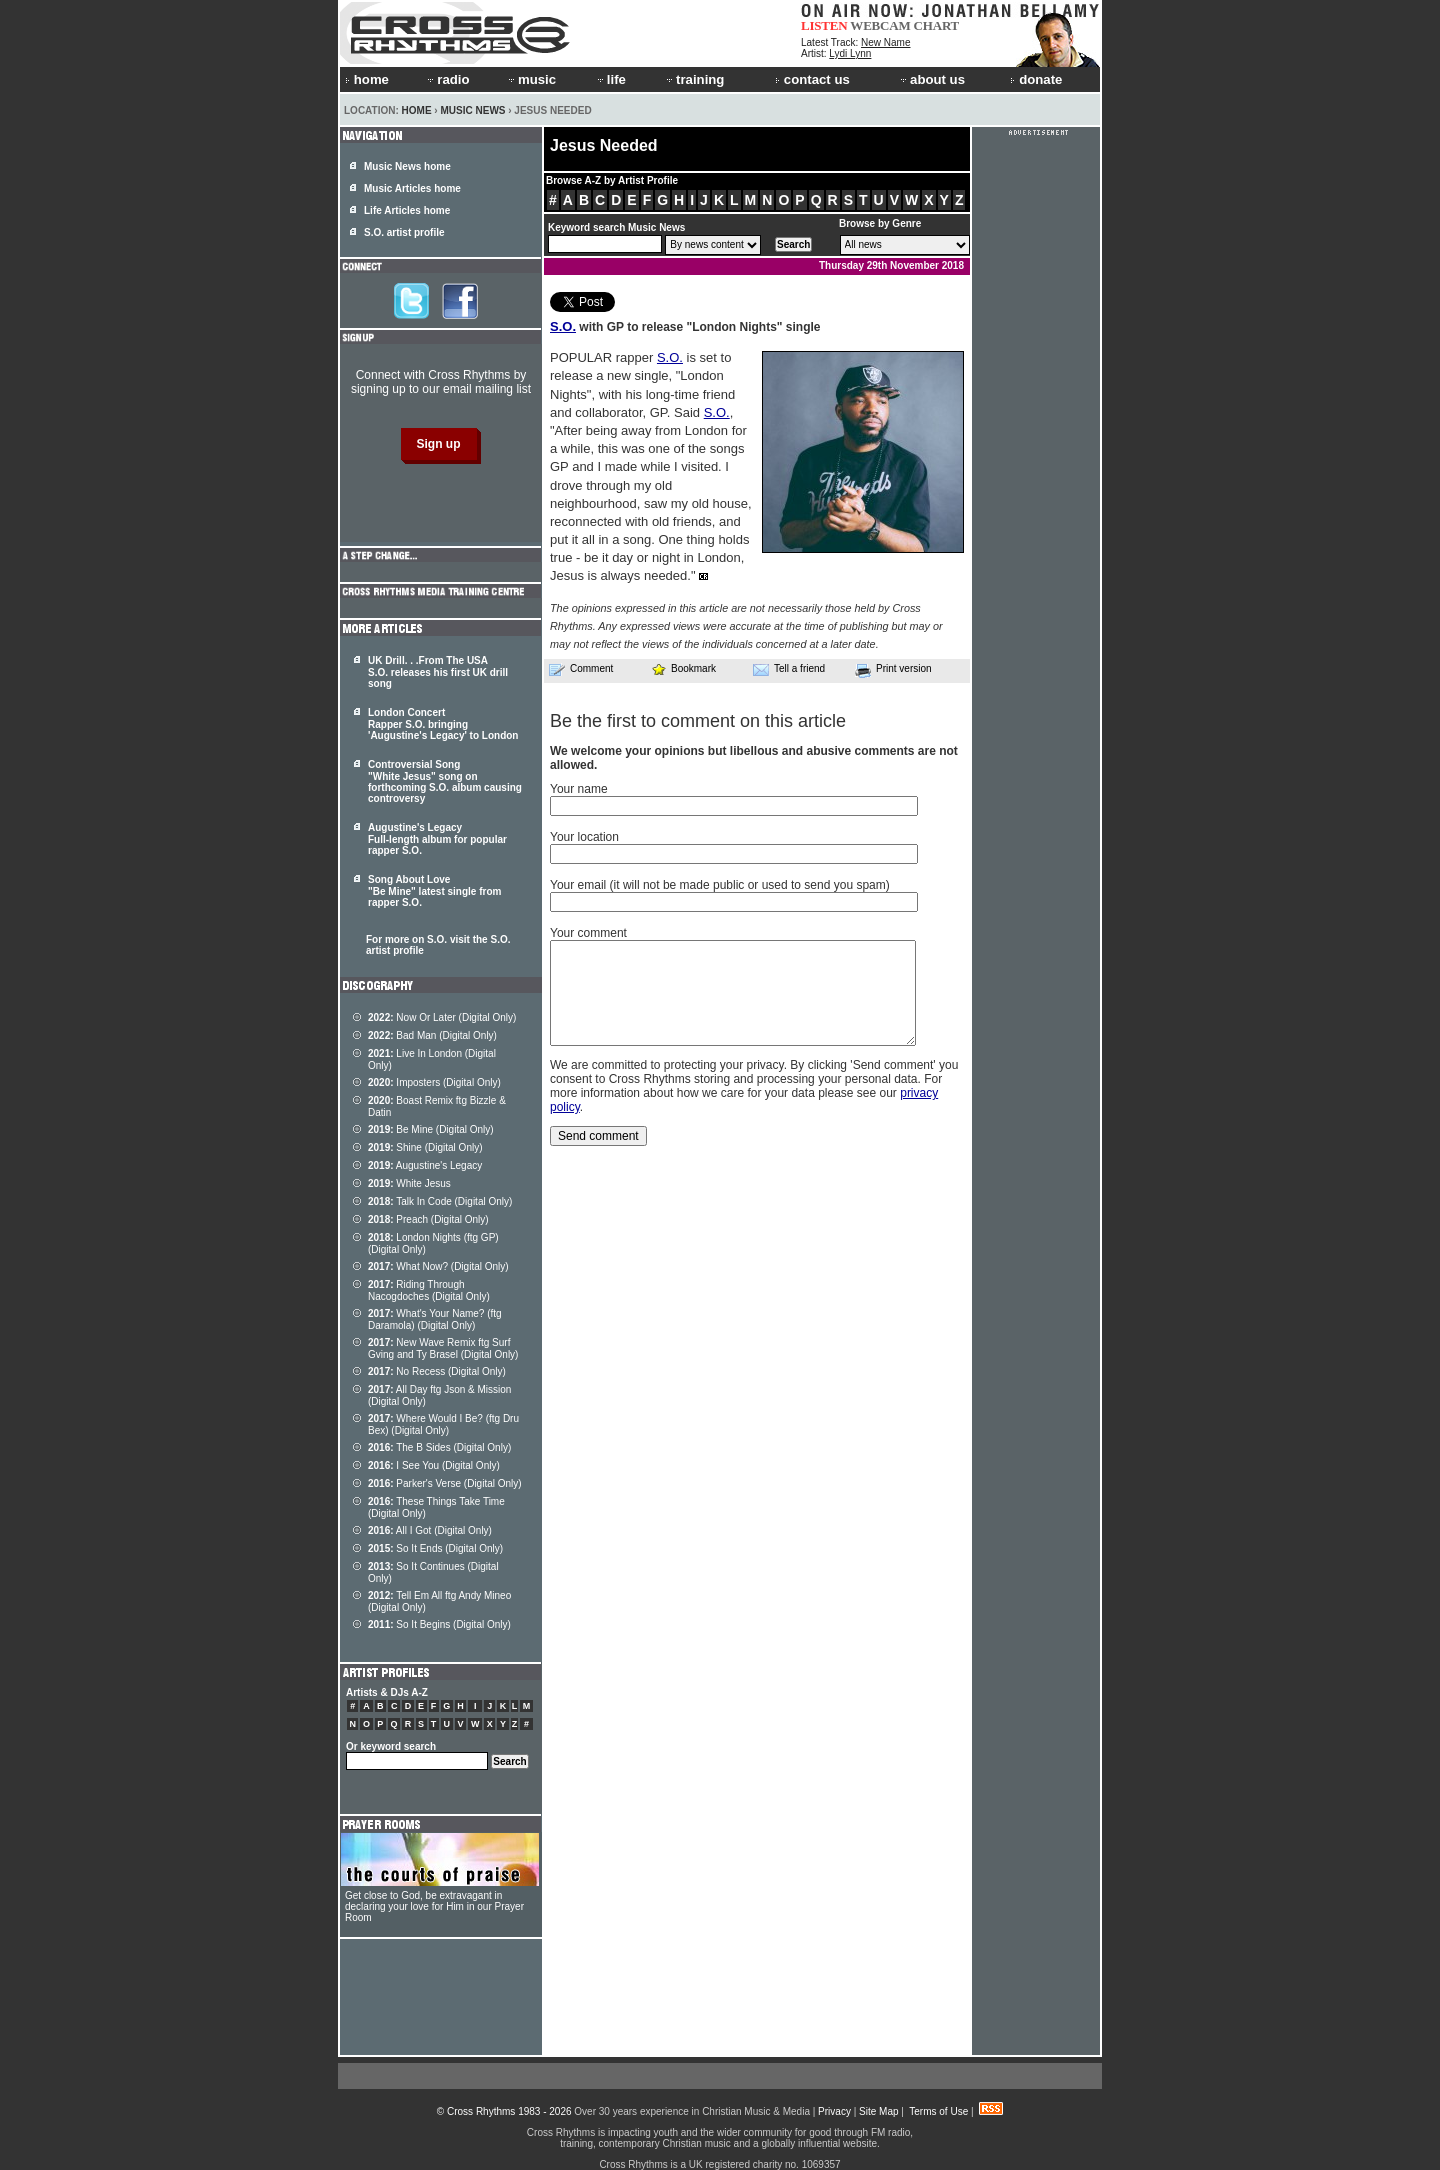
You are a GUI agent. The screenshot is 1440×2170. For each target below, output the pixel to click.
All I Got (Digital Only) (430, 1530)
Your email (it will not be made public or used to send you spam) (720, 885)
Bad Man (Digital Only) (432, 1035)
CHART (937, 25)
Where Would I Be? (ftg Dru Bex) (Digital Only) (443, 1424)
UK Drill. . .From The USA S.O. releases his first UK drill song (438, 672)
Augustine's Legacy (425, 1165)
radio (447, 79)
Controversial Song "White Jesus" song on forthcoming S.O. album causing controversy (445, 781)
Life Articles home (407, 210)
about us (931, 79)
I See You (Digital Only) (434, 1465)
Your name (579, 789)
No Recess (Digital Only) (437, 1371)
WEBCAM (880, 25)
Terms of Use (938, 2111)
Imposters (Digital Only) (434, 1082)
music (531, 79)
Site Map (878, 2111)
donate (1036, 79)
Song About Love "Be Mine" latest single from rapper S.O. (434, 891)
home (367, 79)
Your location (584, 837)
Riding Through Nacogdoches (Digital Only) (429, 1290)
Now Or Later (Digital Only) (442, 1017)
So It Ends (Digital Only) (435, 1548)
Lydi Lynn (850, 53)
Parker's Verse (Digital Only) (445, 1483)
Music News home (407, 166)
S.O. (563, 326)
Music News (472, 110)
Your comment (588, 933)
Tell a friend (789, 669)
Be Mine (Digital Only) (431, 1129)
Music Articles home (412, 188)
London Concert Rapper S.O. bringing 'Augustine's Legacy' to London (443, 724)
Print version (893, 670)
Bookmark (683, 668)
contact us (812, 79)
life (610, 79)
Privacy (834, 2111)
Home (417, 110)
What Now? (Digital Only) (438, 1266)
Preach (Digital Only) (428, 1219)
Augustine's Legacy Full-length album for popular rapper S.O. (437, 839)
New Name (885, 42)
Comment (581, 669)
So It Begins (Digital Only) (439, 1624)
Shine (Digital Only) (425, 1147)
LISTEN (824, 25)
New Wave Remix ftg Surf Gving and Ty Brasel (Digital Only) (443, 1348)
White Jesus (409, 1183)
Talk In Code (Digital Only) (440, 1201)
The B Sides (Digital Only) (439, 1447)
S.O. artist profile (404, 232)
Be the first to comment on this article (698, 721)
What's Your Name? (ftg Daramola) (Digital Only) (435, 1319)
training (694, 79)
